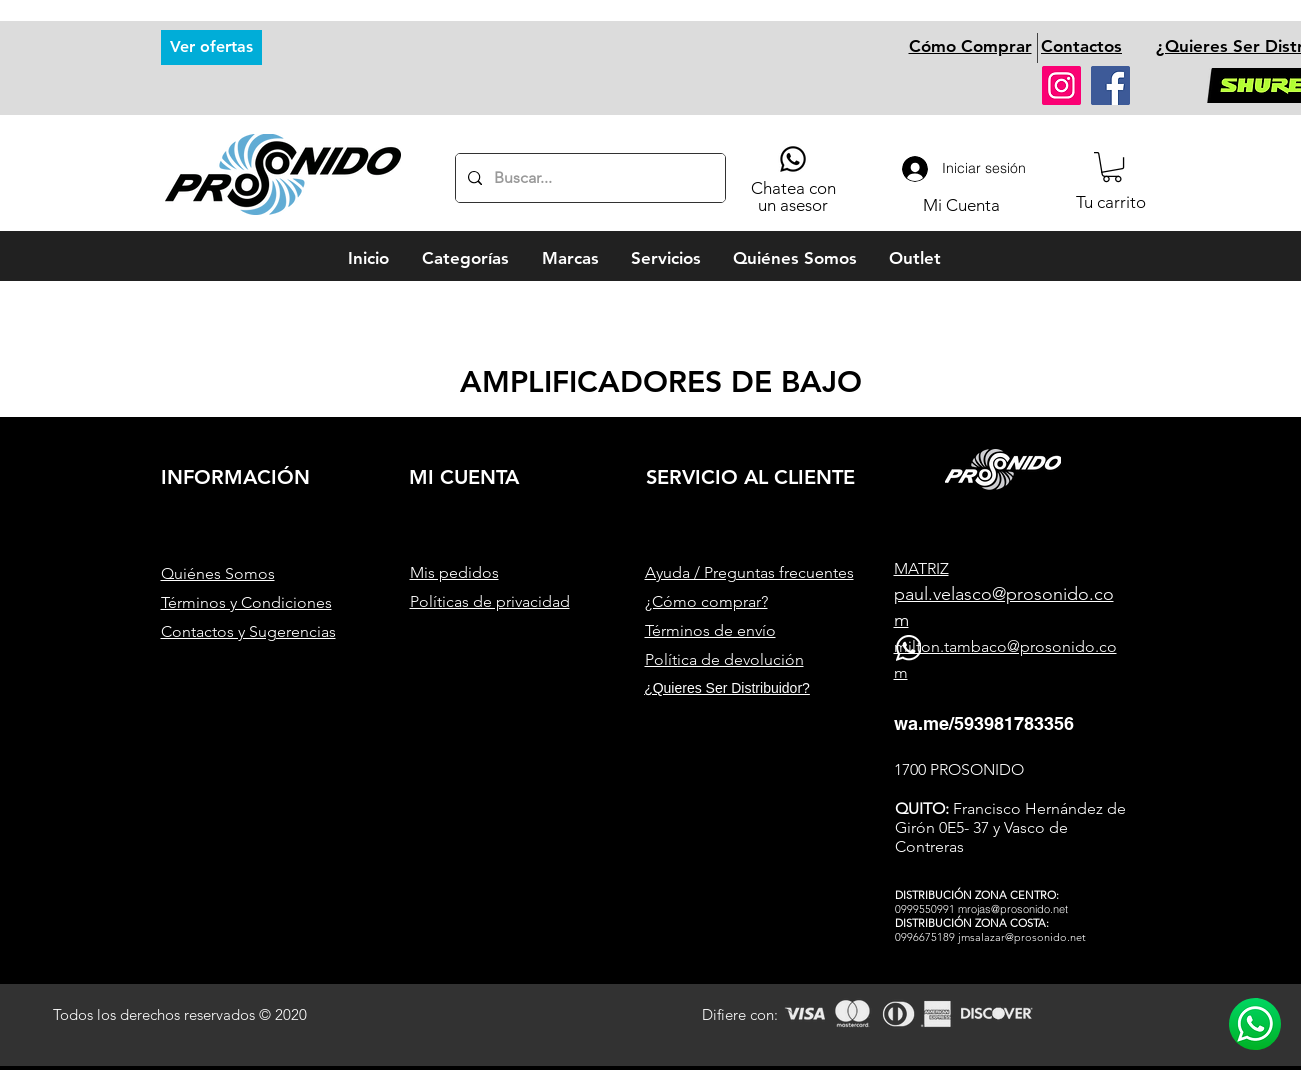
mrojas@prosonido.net (1013, 909)
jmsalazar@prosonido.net (1022, 937)
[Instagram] (1061, 85)
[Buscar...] (588, 178)
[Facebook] (1110, 85)
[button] (1112, 167)
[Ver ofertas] (211, 47)
